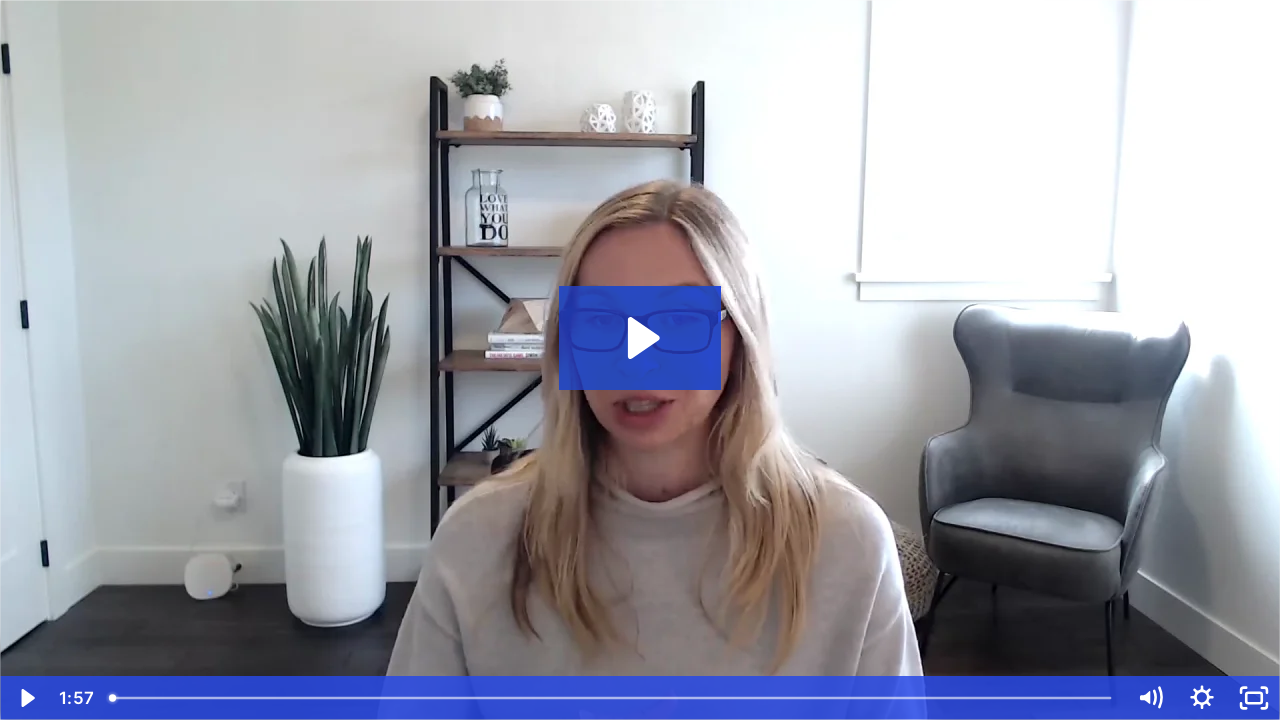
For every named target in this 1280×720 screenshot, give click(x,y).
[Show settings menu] (1202, 698)
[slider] (612, 698)
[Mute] (1150, 698)
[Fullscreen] (1254, 698)
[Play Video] (26, 698)
